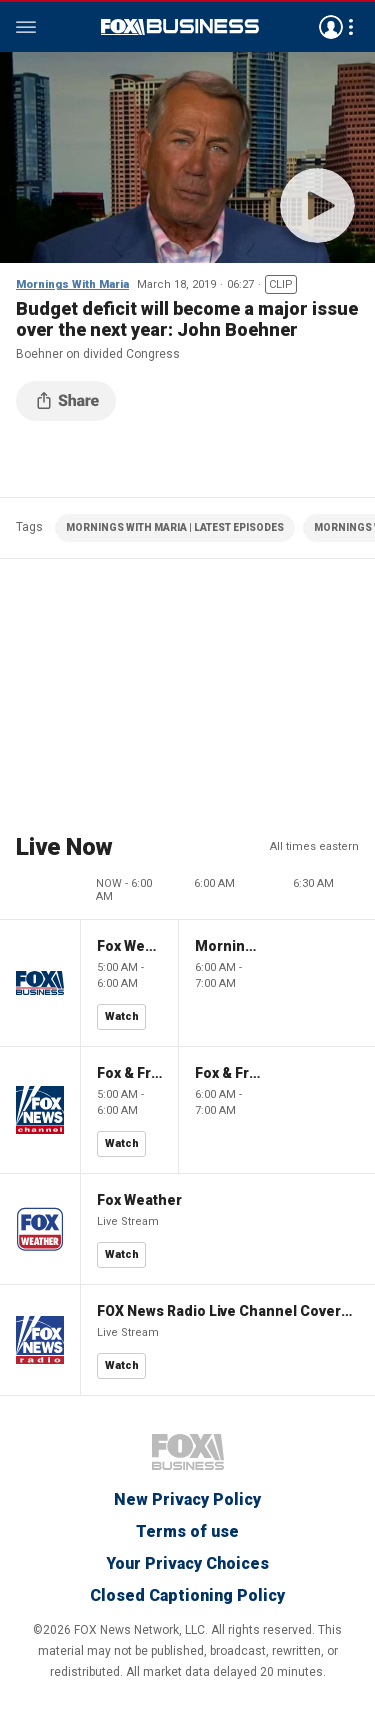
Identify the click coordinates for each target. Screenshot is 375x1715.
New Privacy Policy (187, 1499)
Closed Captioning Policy (187, 1595)
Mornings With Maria (72, 284)
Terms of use (187, 1531)
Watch (122, 1016)
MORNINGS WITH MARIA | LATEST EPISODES (175, 527)
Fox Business (180, 27)
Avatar (331, 27)
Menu (26, 27)
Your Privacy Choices (187, 1563)
